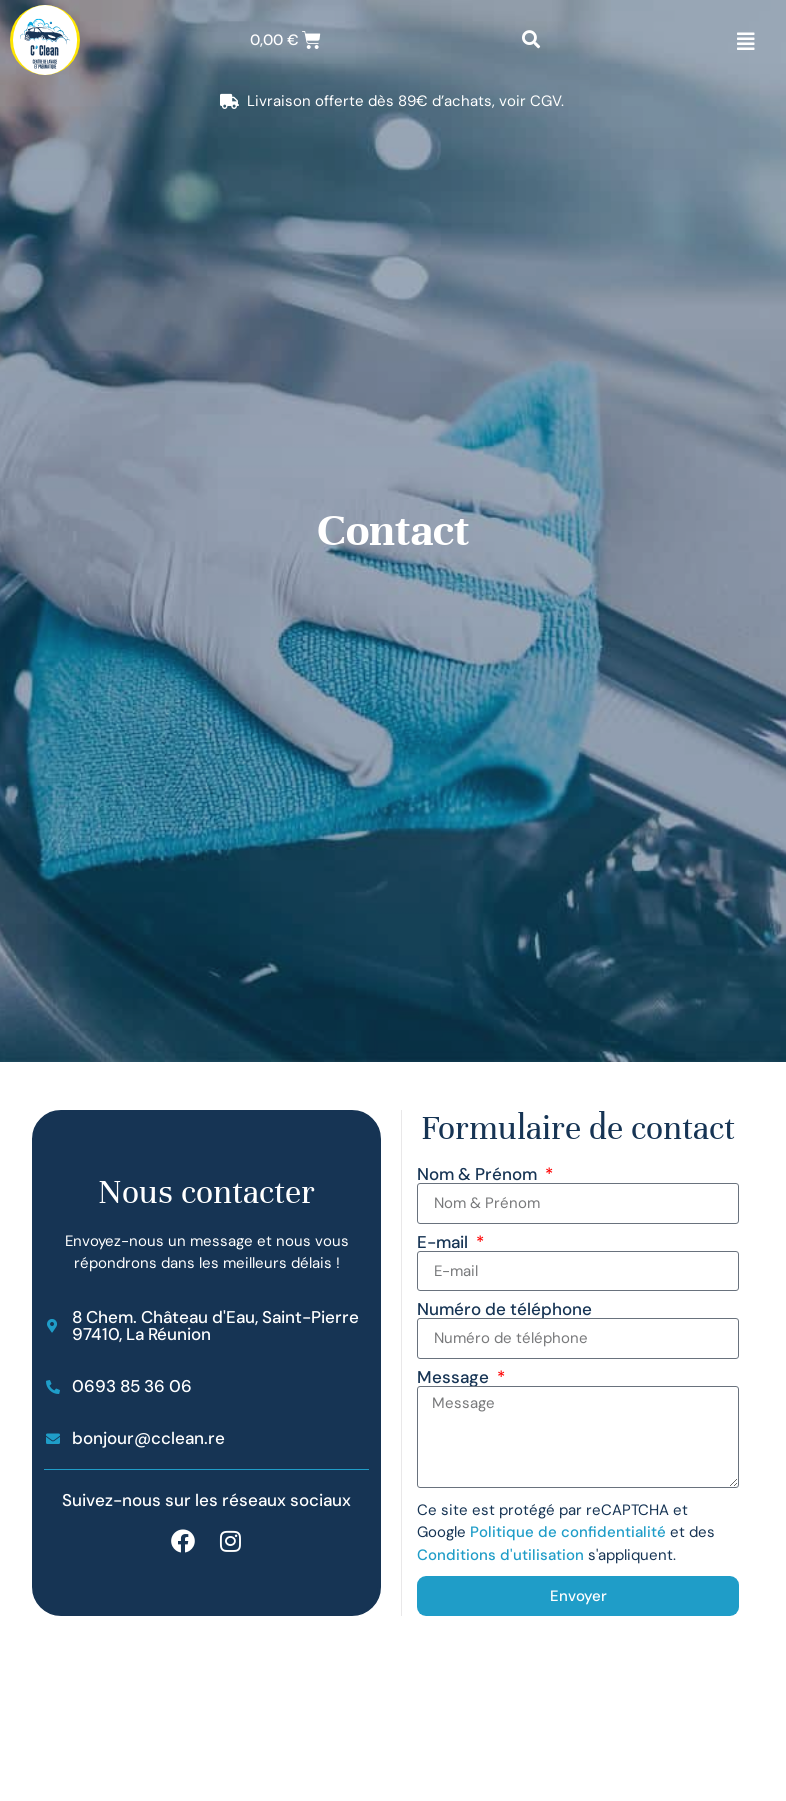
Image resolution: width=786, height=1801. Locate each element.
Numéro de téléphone (504, 1309)
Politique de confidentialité (568, 1532)
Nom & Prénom (479, 1174)
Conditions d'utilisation (500, 1555)
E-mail (444, 1242)
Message (455, 1377)
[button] (531, 40)
